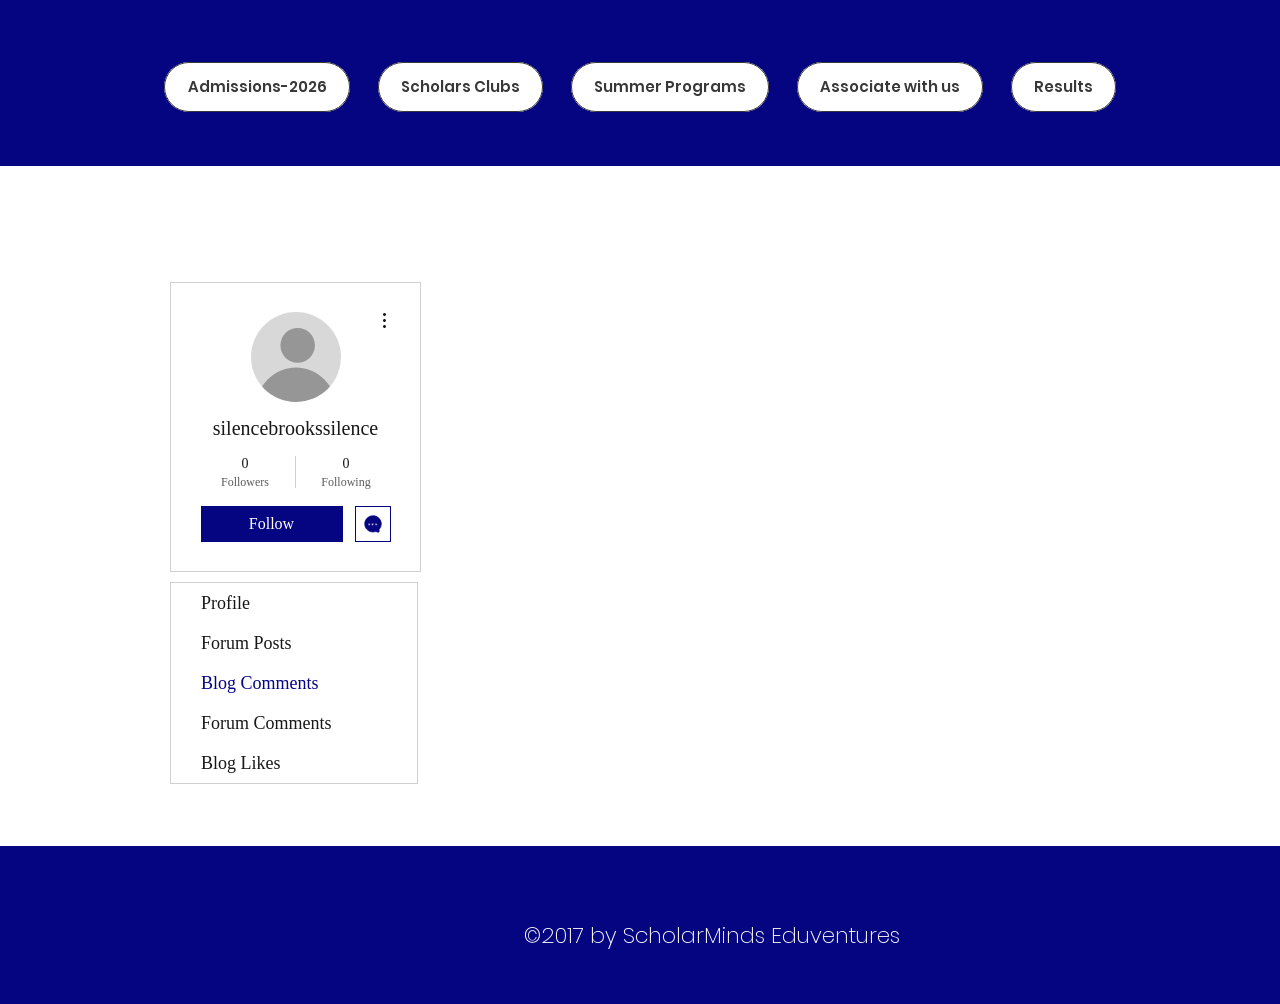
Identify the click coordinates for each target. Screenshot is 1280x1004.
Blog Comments (260, 683)
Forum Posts (246, 643)
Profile (225, 603)
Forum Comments (266, 723)
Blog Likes (241, 763)
